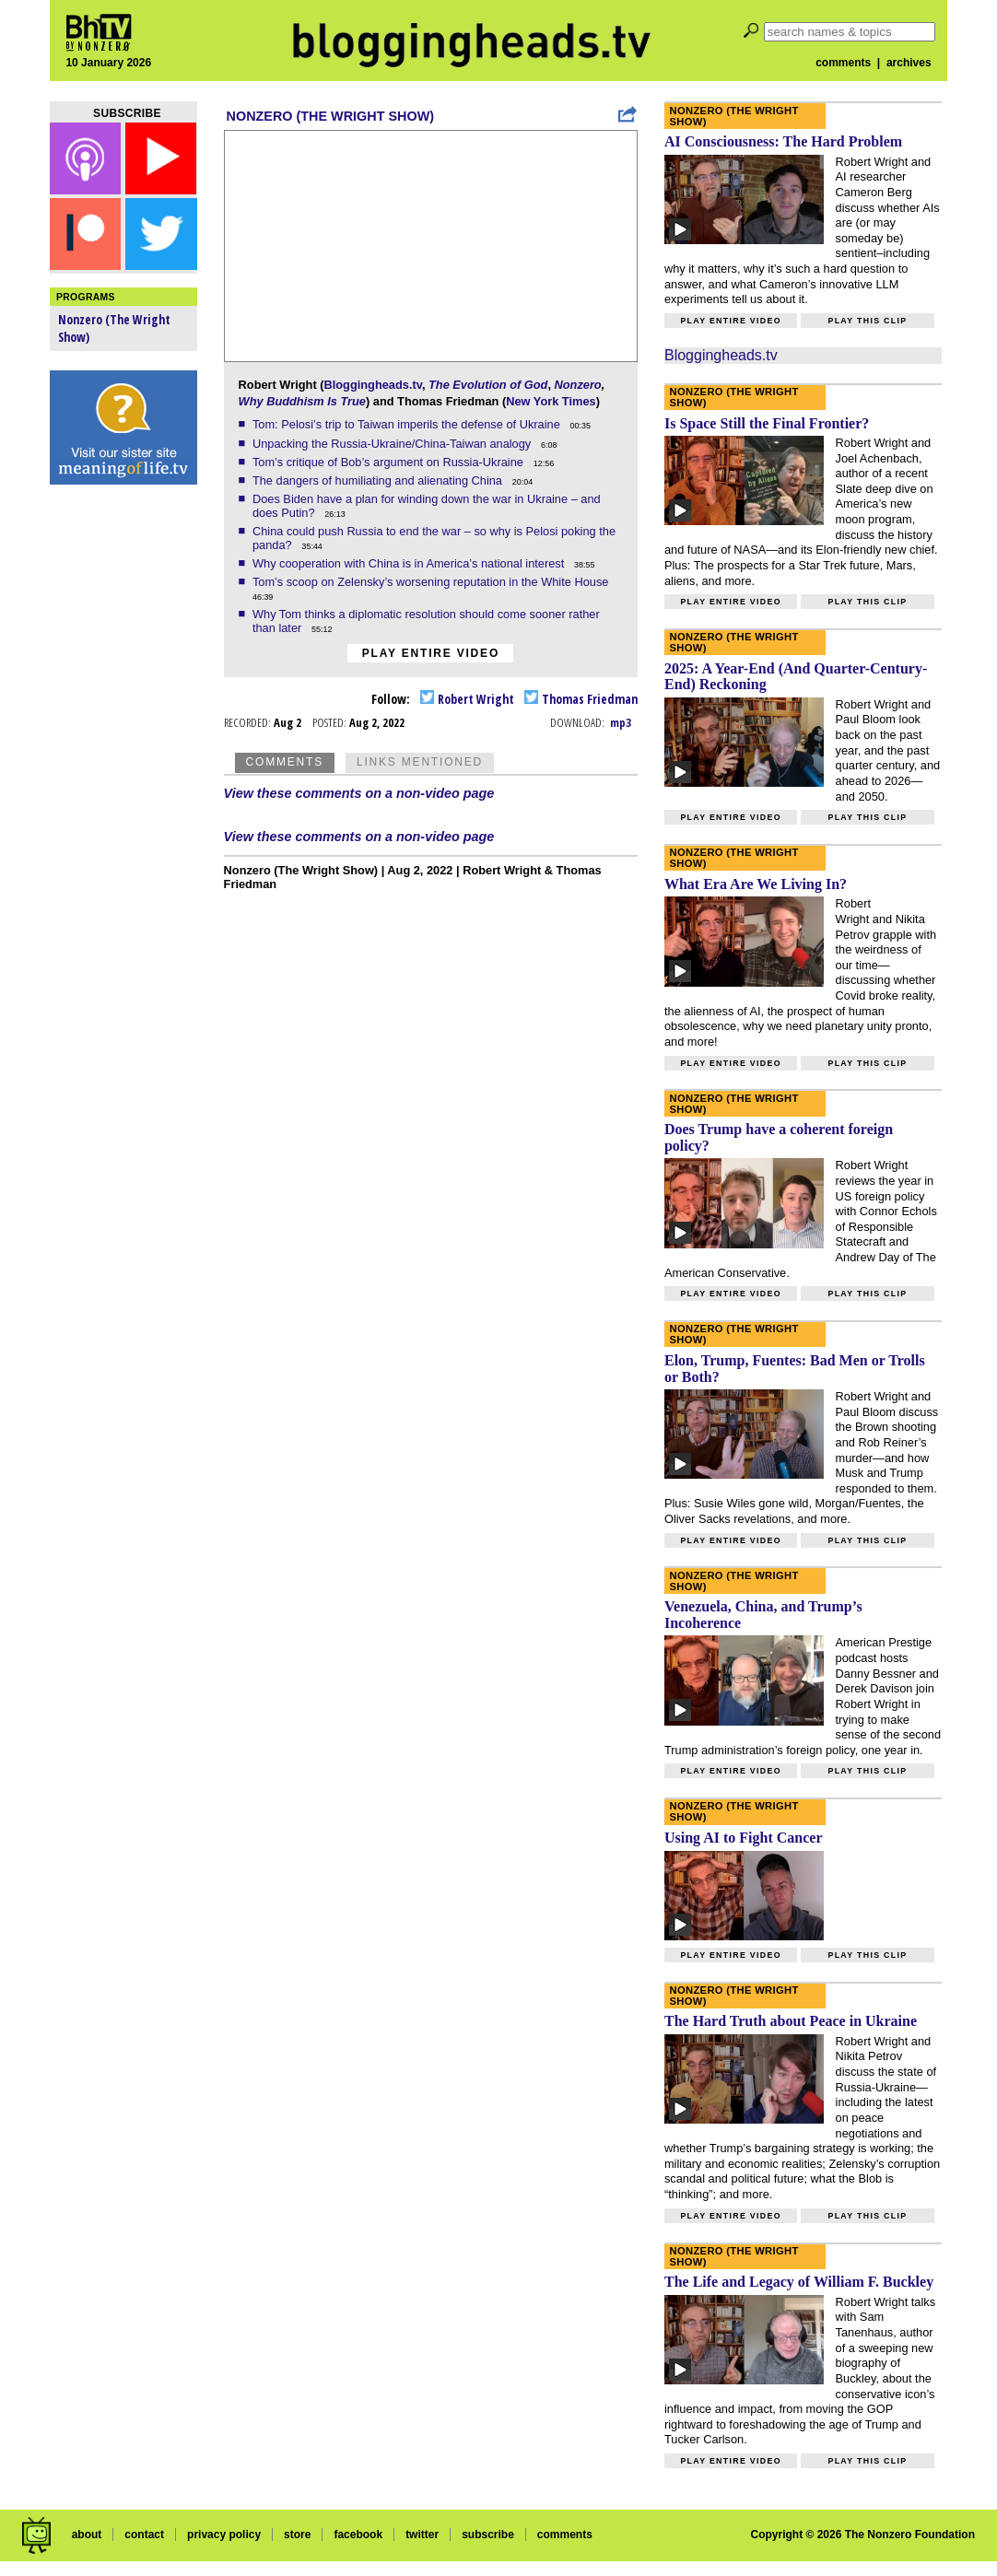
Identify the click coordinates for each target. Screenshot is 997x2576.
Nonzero (578, 385)
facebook (358, 2534)
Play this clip (867, 320)
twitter (422, 2534)
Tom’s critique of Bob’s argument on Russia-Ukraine (389, 462)
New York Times (550, 401)
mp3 (620, 722)
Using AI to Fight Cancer (743, 1837)
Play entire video (430, 653)
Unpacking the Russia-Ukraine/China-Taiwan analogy (393, 444)
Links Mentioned (420, 761)
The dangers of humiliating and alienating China (379, 480)
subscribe (488, 2534)
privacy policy (224, 2534)
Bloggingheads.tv (372, 385)
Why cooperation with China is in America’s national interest (410, 563)
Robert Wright (467, 699)
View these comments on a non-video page (359, 793)
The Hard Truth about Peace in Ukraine (790, 2021)
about (87, 2534)
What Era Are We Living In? (755, 884)
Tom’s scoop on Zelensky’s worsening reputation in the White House (432, 582)
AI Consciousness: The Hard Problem (783, 141)
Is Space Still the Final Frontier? (766, 423)
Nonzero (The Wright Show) (330, 116)
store (297, 2534)
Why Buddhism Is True (302, 401)
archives (909, 62)
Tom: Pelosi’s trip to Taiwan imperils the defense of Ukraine (407, 424)
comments (843, 62)
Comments (284, 761)
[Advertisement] (123, 783)
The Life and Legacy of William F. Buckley (798, 2281)
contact (144, 2534)
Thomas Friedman (581, 699)
